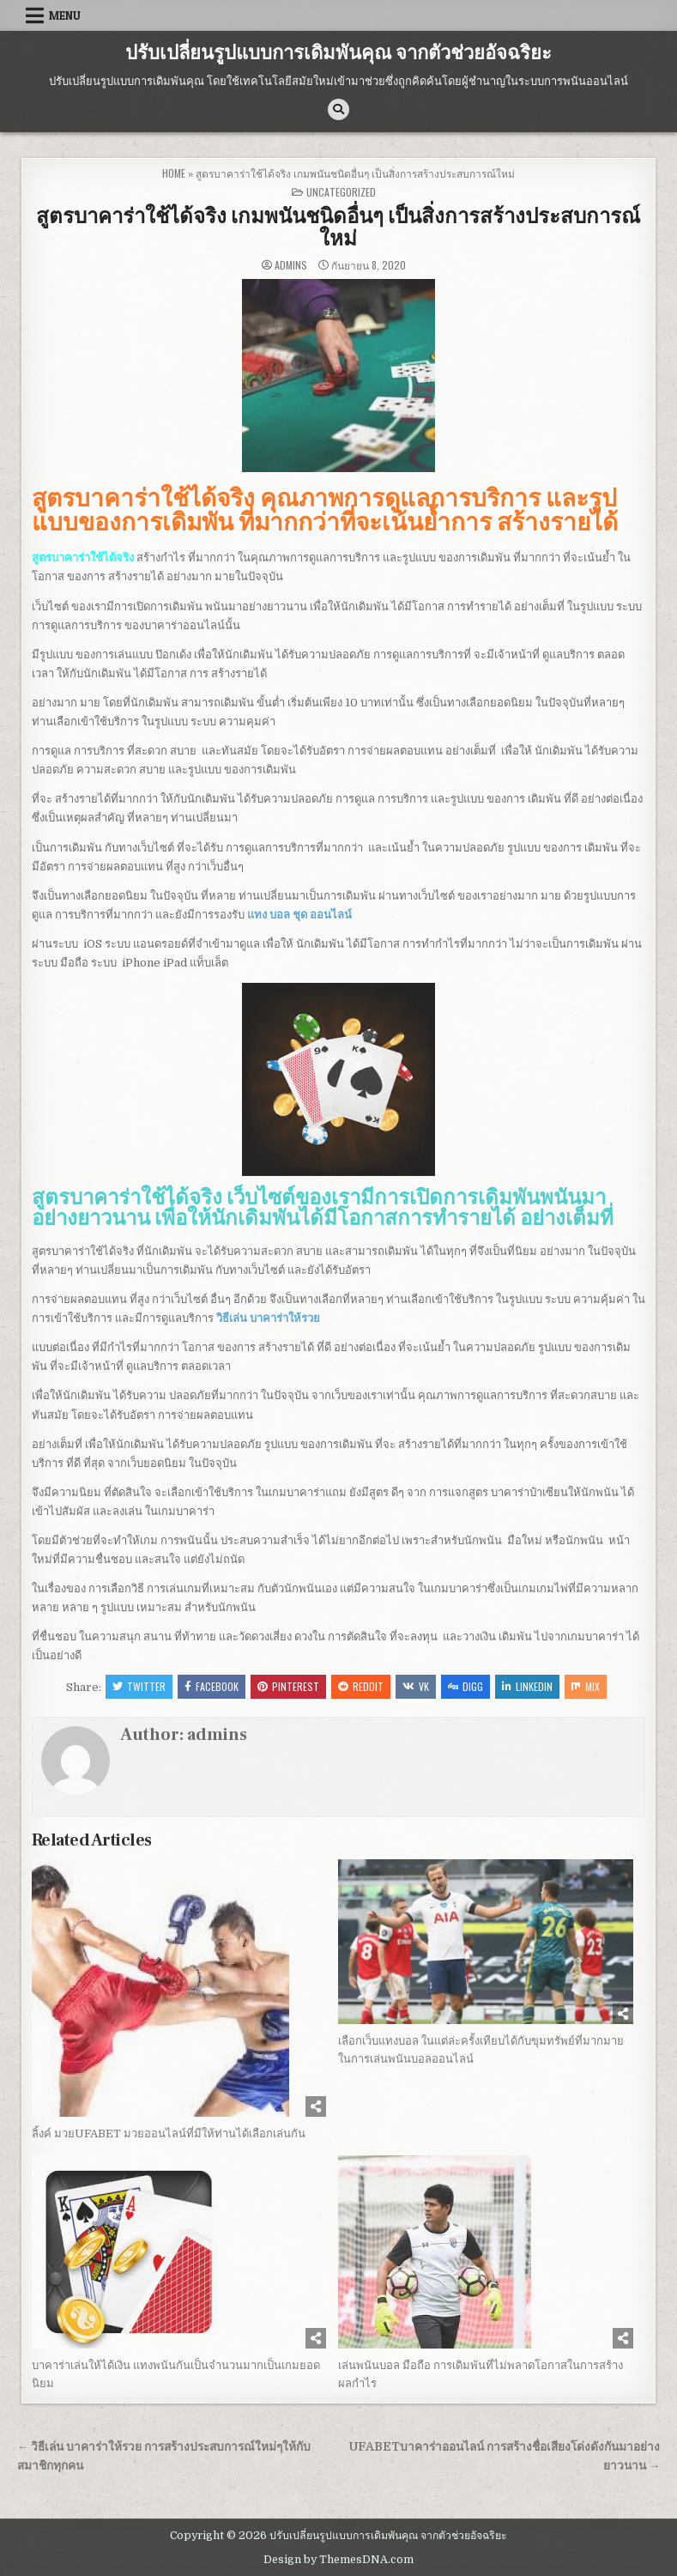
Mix (585, 1686)
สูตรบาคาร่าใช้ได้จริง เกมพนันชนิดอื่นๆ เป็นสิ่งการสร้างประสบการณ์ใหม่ (338, 227)
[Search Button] (338, 109)
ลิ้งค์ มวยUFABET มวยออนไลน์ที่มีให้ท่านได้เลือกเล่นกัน (168, 2133)
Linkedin (527, 1686)
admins (291, 265)
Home (173, 173)
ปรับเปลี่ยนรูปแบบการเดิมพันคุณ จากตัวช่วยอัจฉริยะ (338, 53)
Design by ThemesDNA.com (338, 2560)
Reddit (361, 1686)
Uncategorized (341, 192)
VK (415, 1686)
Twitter (139, 1686)
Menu (65, 15)
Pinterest (288, 1686)
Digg (465, 1686)
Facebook (211, 1686)
